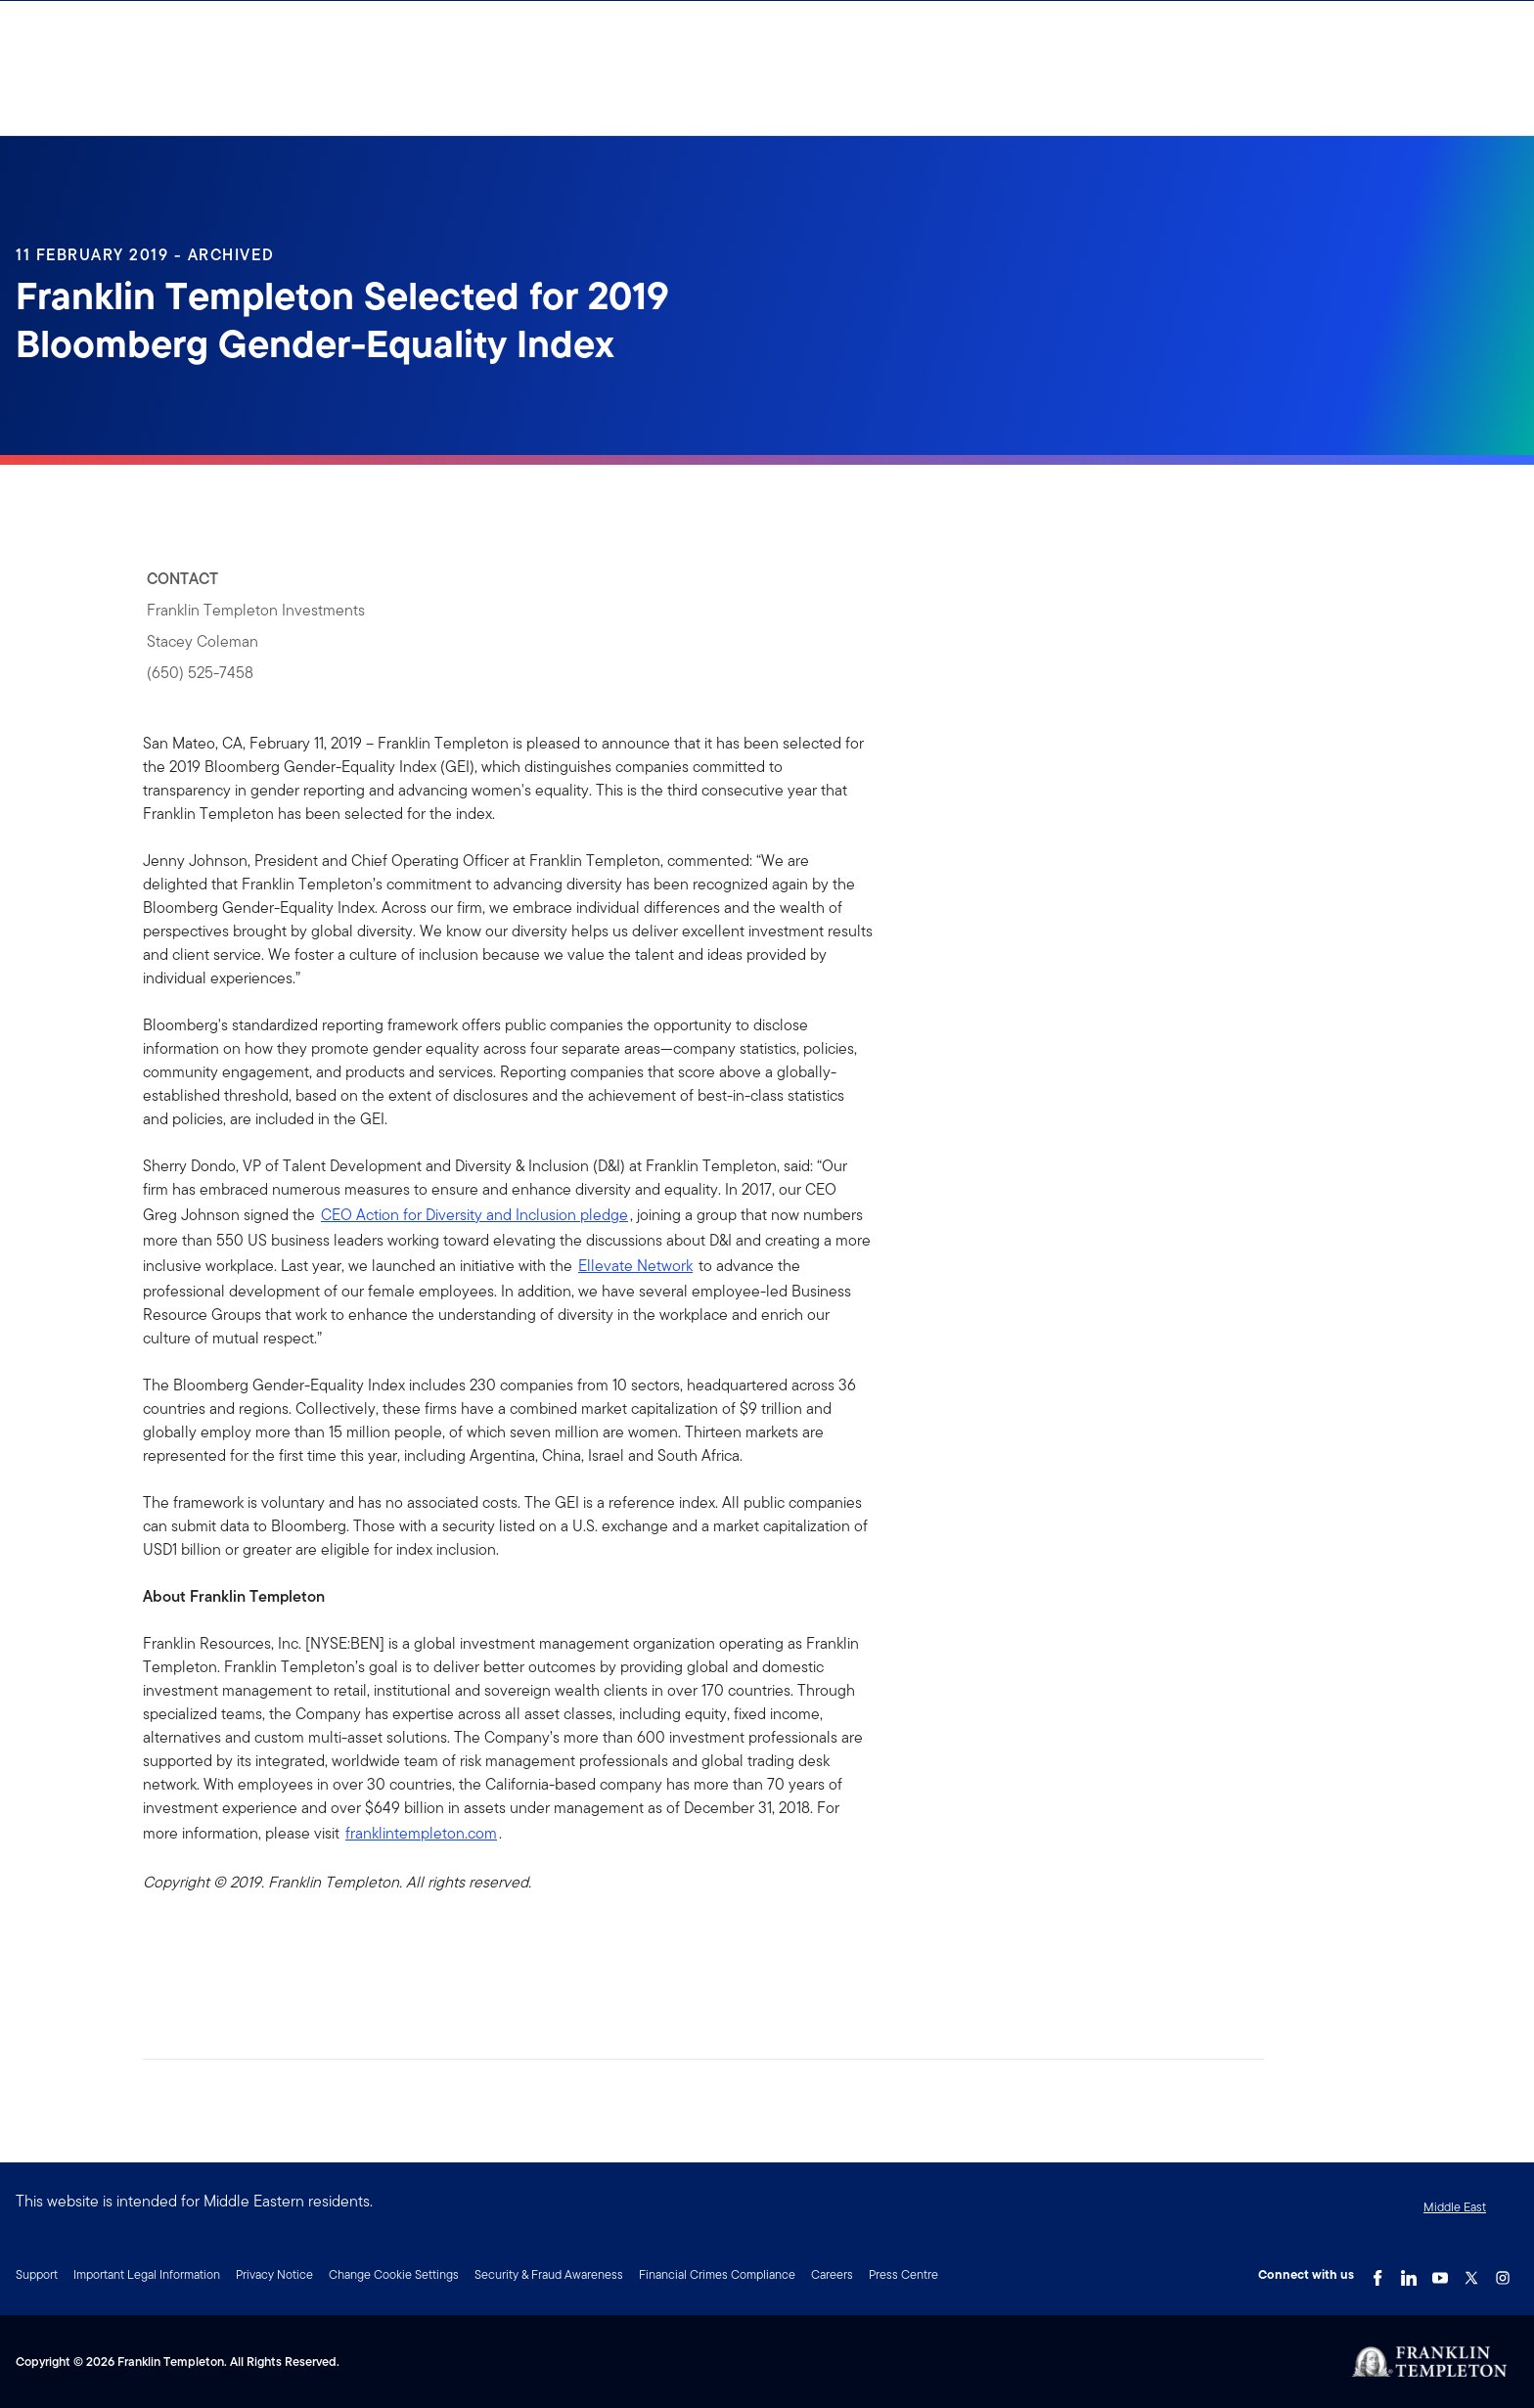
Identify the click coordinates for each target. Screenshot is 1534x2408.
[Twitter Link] (1471, 2273)
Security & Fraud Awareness (548, 2274)
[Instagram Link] (1502, 2273)
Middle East (1454, 2207)
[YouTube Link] (1440, 2273)
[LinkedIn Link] (1408, 2273)
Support (37, 2274)
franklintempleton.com (421, 1833)
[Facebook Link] (1377, 2273)
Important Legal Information (146, 2274)
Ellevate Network (635, 1265)
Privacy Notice (274, 2274)
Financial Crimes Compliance (717, 2274)
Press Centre (903, 2274)
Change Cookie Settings (394, 2274)
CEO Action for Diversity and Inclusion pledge (474, 1215)
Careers (832, 2274)
